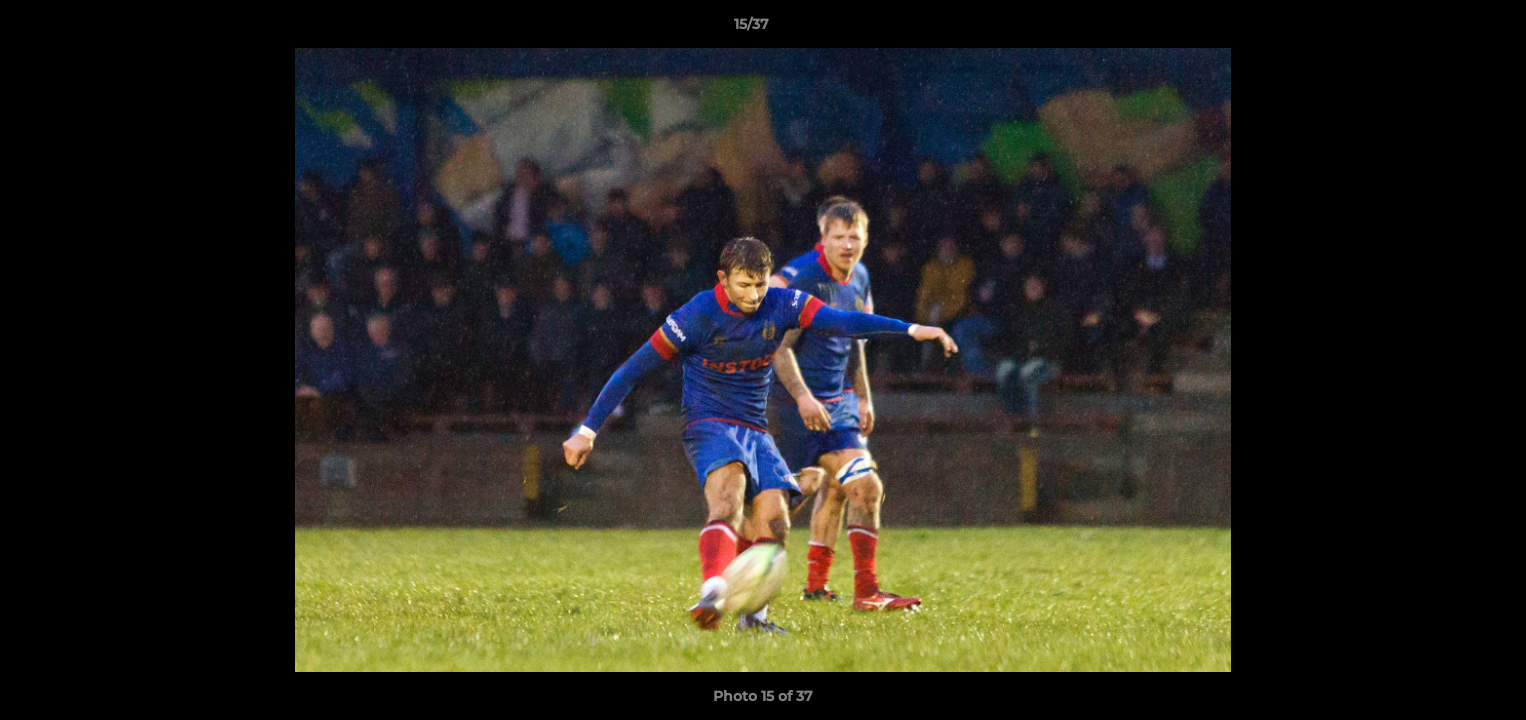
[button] (1442, 29)
